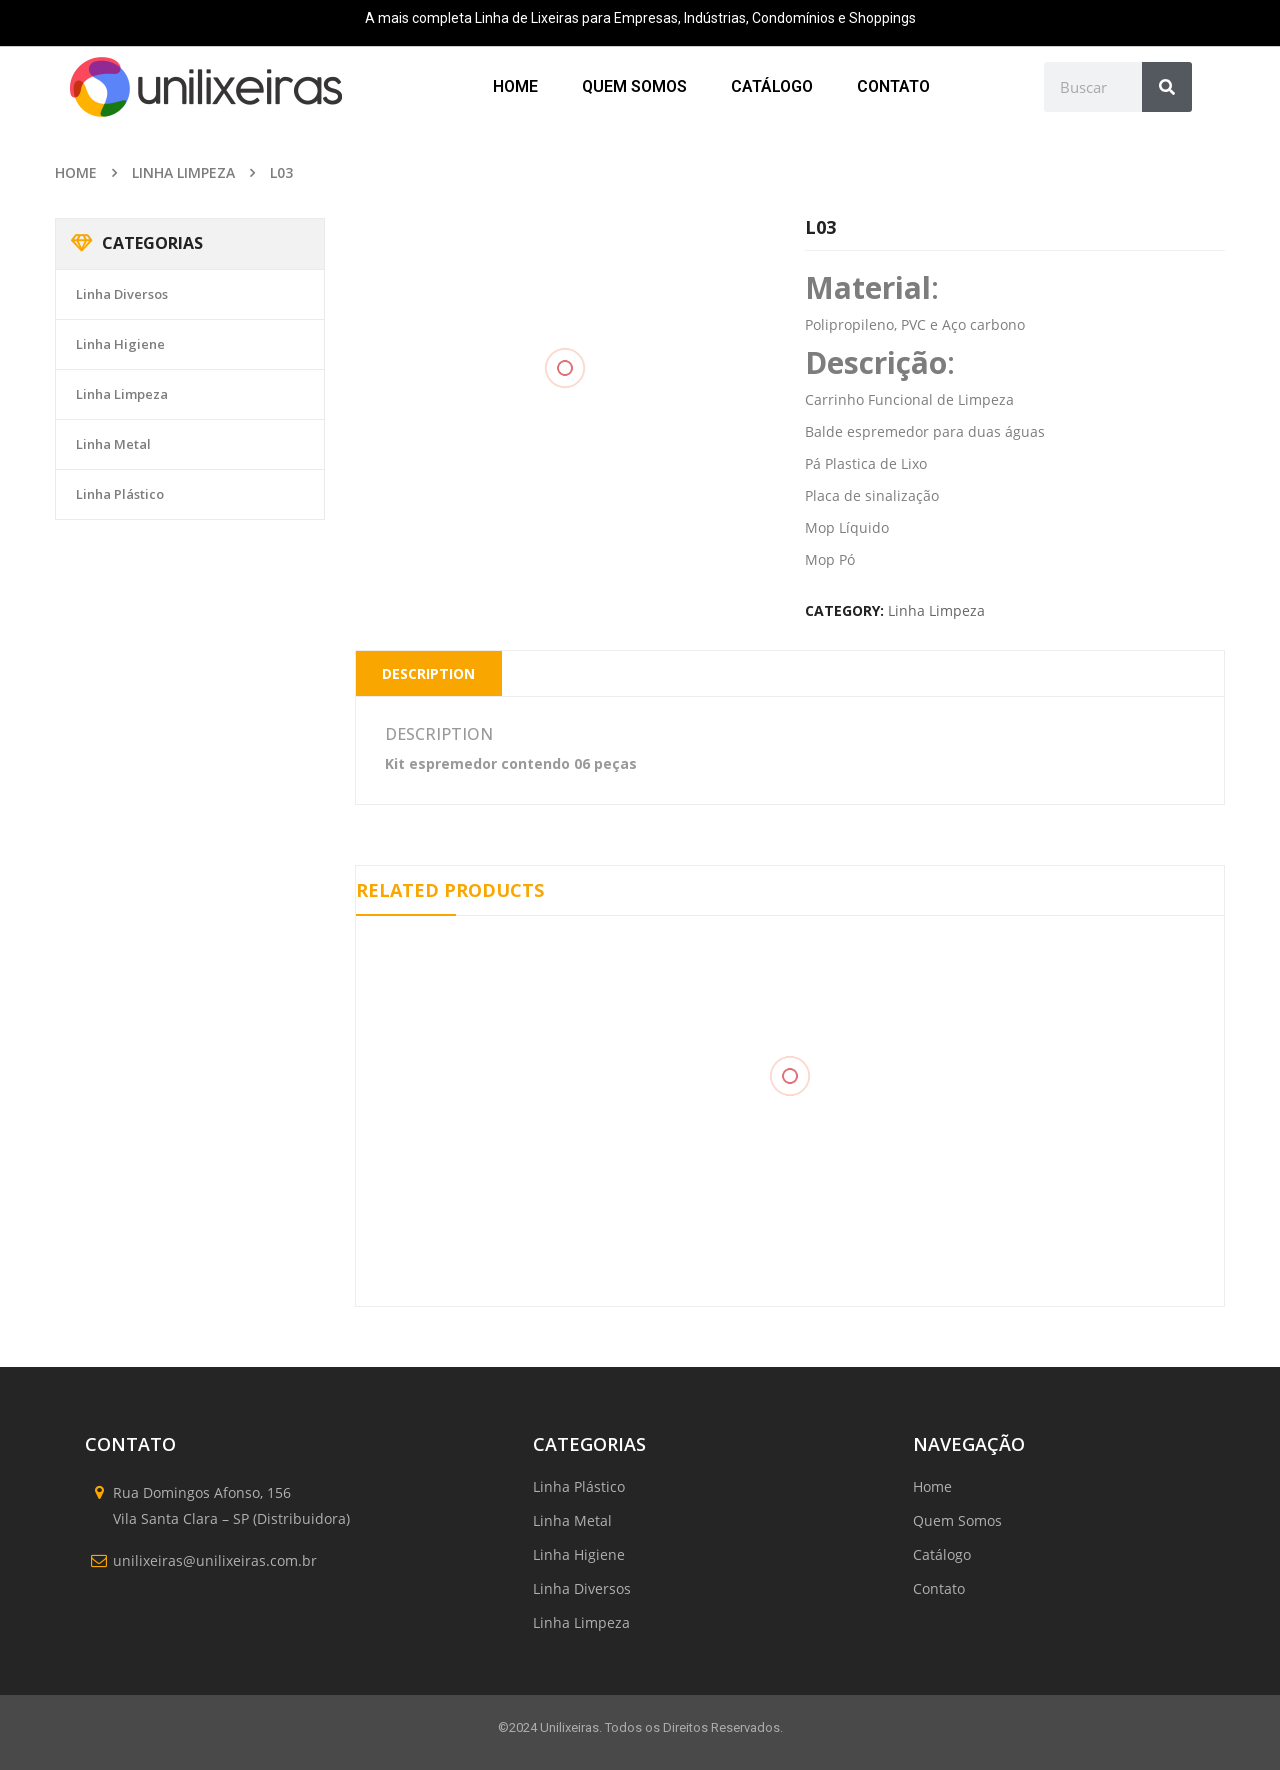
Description (428, 673)
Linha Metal (113, 444)
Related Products (450, 890)
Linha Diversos (122, 294)
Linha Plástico (120, 494)
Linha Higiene (120, 344)
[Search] (1167, 87)
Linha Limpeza (183, 172)
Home (76, 172)
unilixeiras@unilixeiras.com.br (215, 1560)
